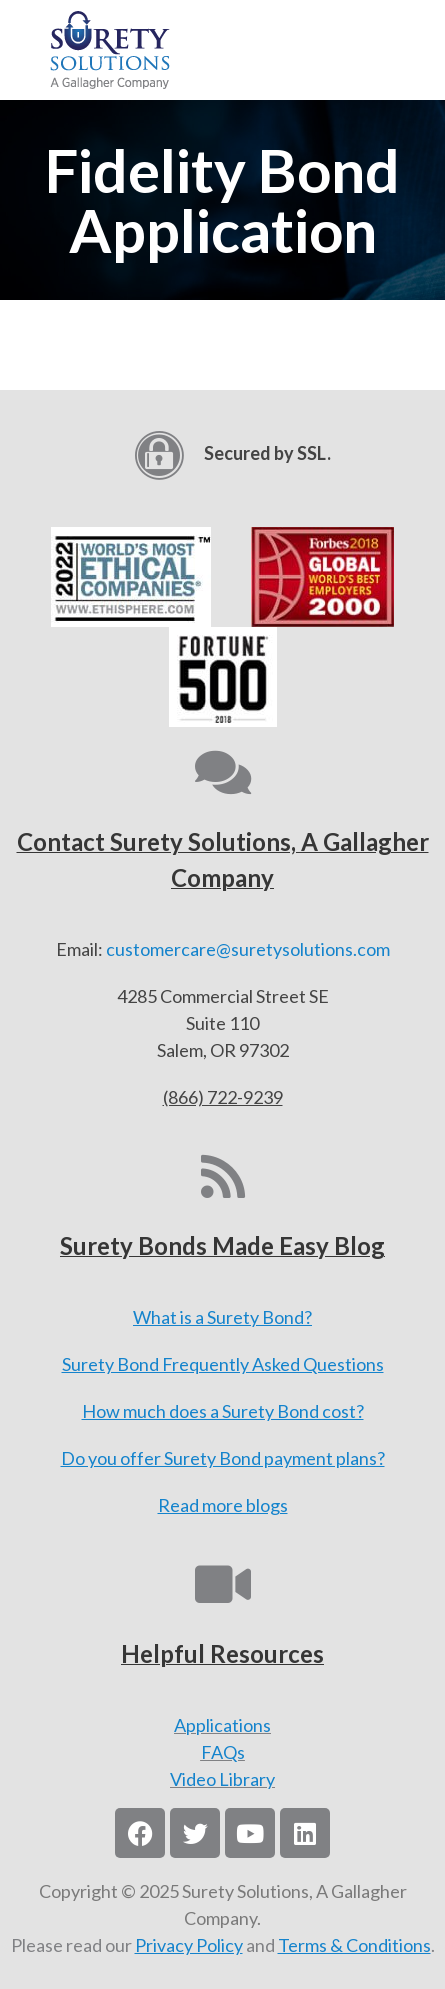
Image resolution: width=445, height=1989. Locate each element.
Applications (222, 1725)
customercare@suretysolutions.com (248, 949)
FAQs (223, 1752)
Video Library (222, 1779)
